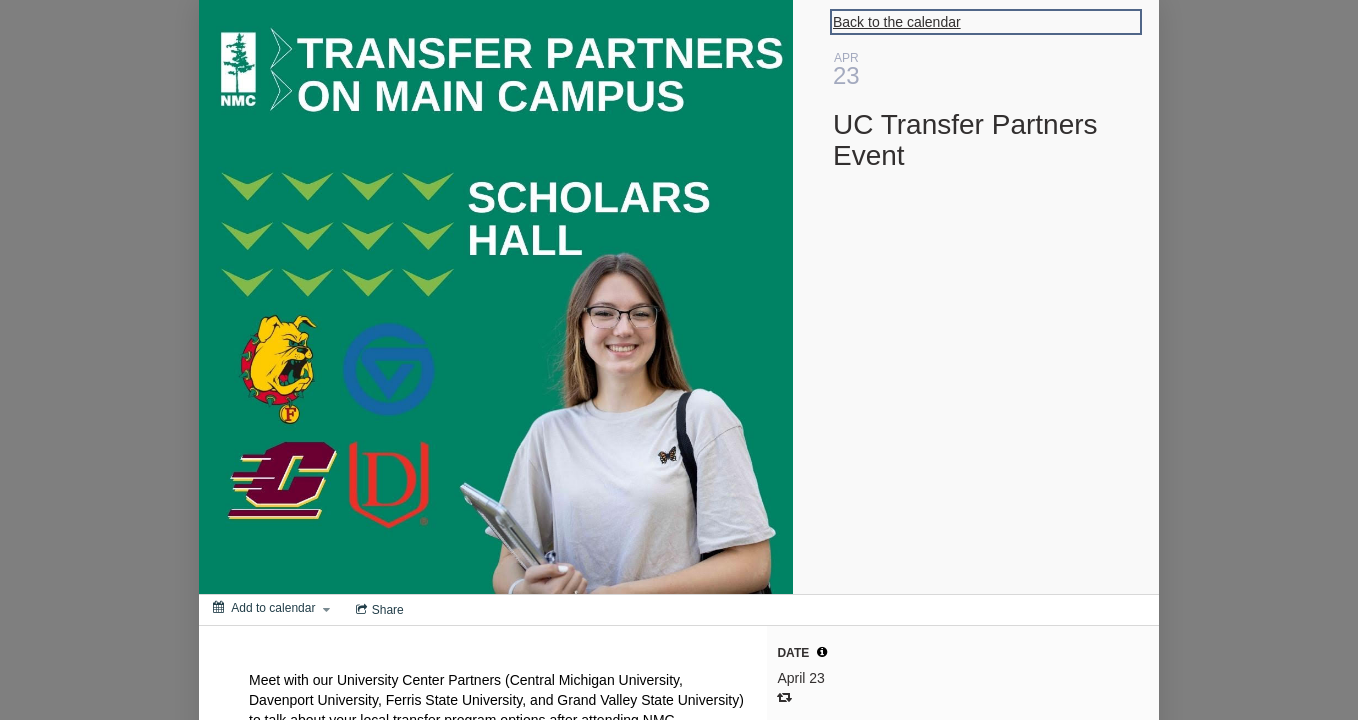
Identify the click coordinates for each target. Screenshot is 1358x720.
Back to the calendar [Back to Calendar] (897, 22)
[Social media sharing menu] (378, 610)
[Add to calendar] (271, 608)
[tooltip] (822, 652)
